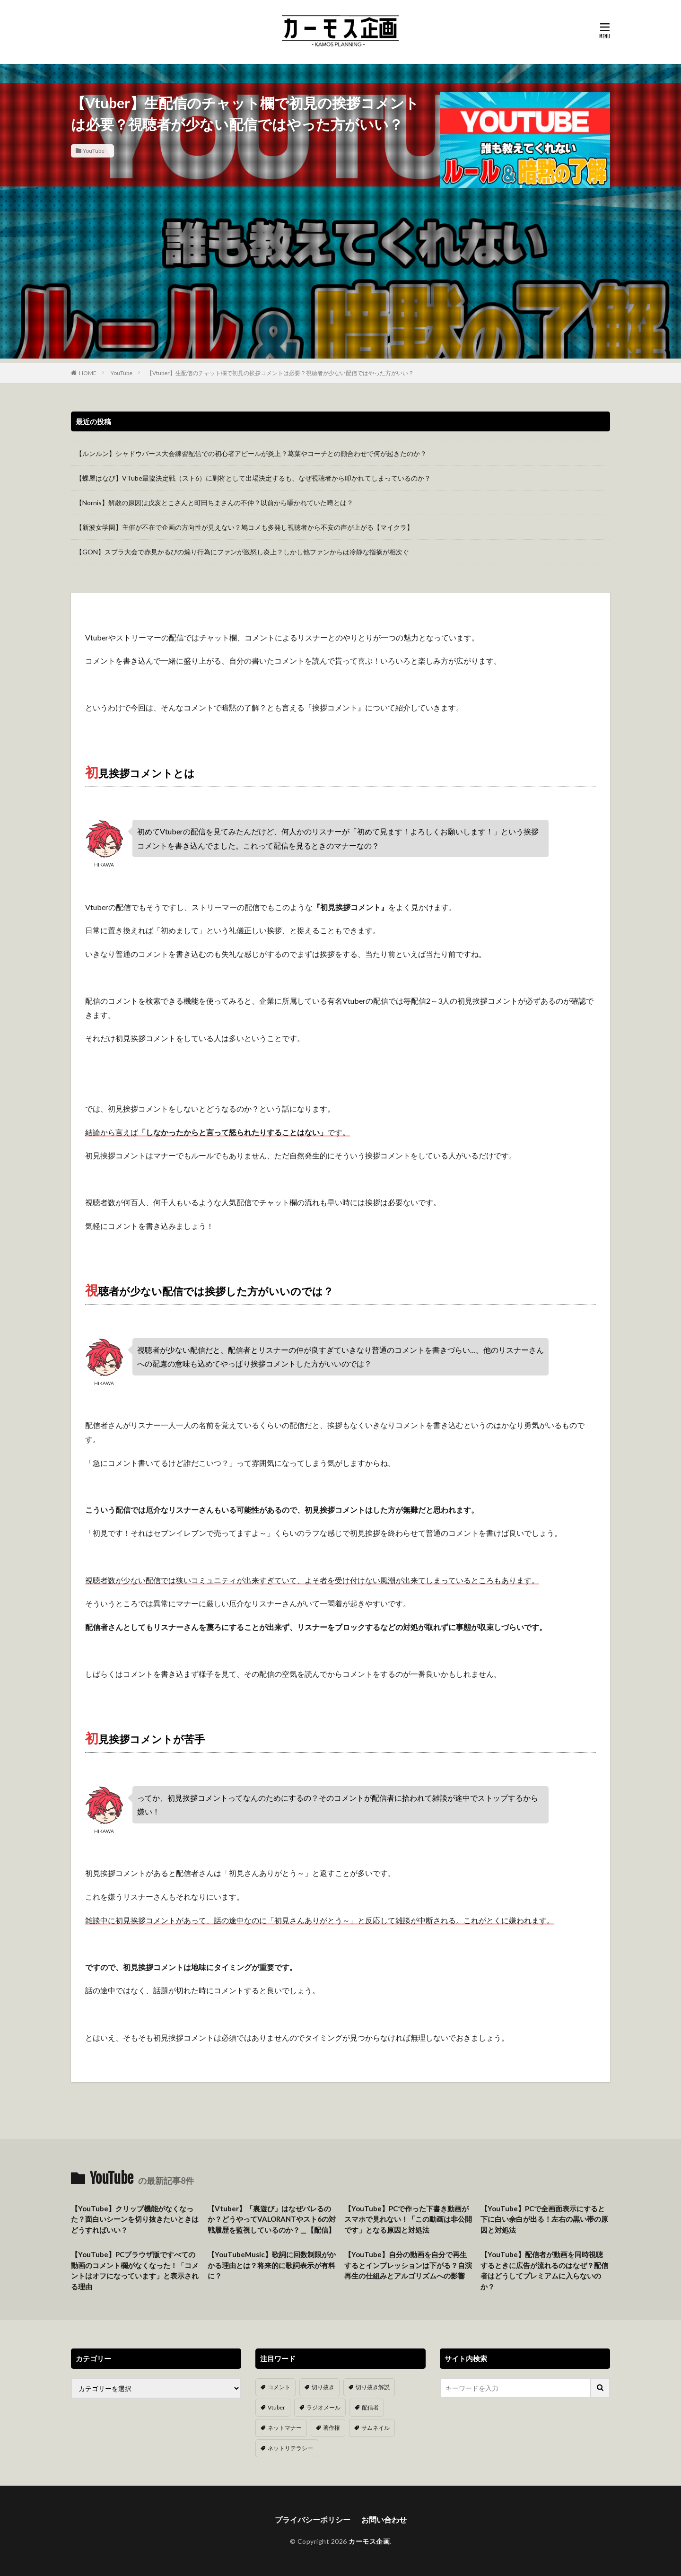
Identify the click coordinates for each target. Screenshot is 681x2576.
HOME (87, 373)
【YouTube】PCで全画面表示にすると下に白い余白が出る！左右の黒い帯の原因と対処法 (544, 2219)
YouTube (94, 150)
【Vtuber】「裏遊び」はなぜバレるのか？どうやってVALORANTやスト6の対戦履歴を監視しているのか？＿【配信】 (272, 2219)
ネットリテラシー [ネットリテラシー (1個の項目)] (290, 2448)
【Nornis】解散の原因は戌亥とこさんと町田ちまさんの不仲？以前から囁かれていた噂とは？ (214, 503)
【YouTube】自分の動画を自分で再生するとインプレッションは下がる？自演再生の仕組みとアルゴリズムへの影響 (408, 2265)
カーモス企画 (369, 2541)
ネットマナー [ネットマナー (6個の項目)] (285, 2427)
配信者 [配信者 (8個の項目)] (370, 2407)
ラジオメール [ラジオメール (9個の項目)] (323, 2407)
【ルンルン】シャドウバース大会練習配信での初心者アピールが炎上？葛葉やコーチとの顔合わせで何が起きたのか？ (251, 453)
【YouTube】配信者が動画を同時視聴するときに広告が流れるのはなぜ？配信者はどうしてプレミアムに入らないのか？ (544, 2270)
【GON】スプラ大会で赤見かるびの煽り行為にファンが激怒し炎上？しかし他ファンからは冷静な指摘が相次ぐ (242, 552)
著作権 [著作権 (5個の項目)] (331, 2427)
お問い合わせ (384, 2519)
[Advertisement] (340, 292)
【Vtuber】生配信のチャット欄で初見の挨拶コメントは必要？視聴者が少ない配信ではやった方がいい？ (280, 373)
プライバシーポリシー (312, 2519)
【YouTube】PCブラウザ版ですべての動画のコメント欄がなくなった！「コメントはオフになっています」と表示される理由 (135, 2270)
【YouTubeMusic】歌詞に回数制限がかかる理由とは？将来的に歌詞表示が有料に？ (272, 2265)
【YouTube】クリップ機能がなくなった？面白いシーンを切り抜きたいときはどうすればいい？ (135, 2219)
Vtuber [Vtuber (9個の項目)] (276, 2407)
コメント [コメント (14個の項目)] (279, 2387)
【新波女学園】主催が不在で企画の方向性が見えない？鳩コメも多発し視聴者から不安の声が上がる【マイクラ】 (244, 527)
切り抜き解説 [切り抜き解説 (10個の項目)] (373, 2387)
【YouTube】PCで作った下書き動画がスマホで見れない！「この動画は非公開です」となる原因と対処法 (408, 2219)
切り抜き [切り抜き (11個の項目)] (323, 2387)
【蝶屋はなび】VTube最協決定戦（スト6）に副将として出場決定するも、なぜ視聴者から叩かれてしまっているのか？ (253, 478)
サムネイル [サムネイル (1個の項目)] (375, 2427)
